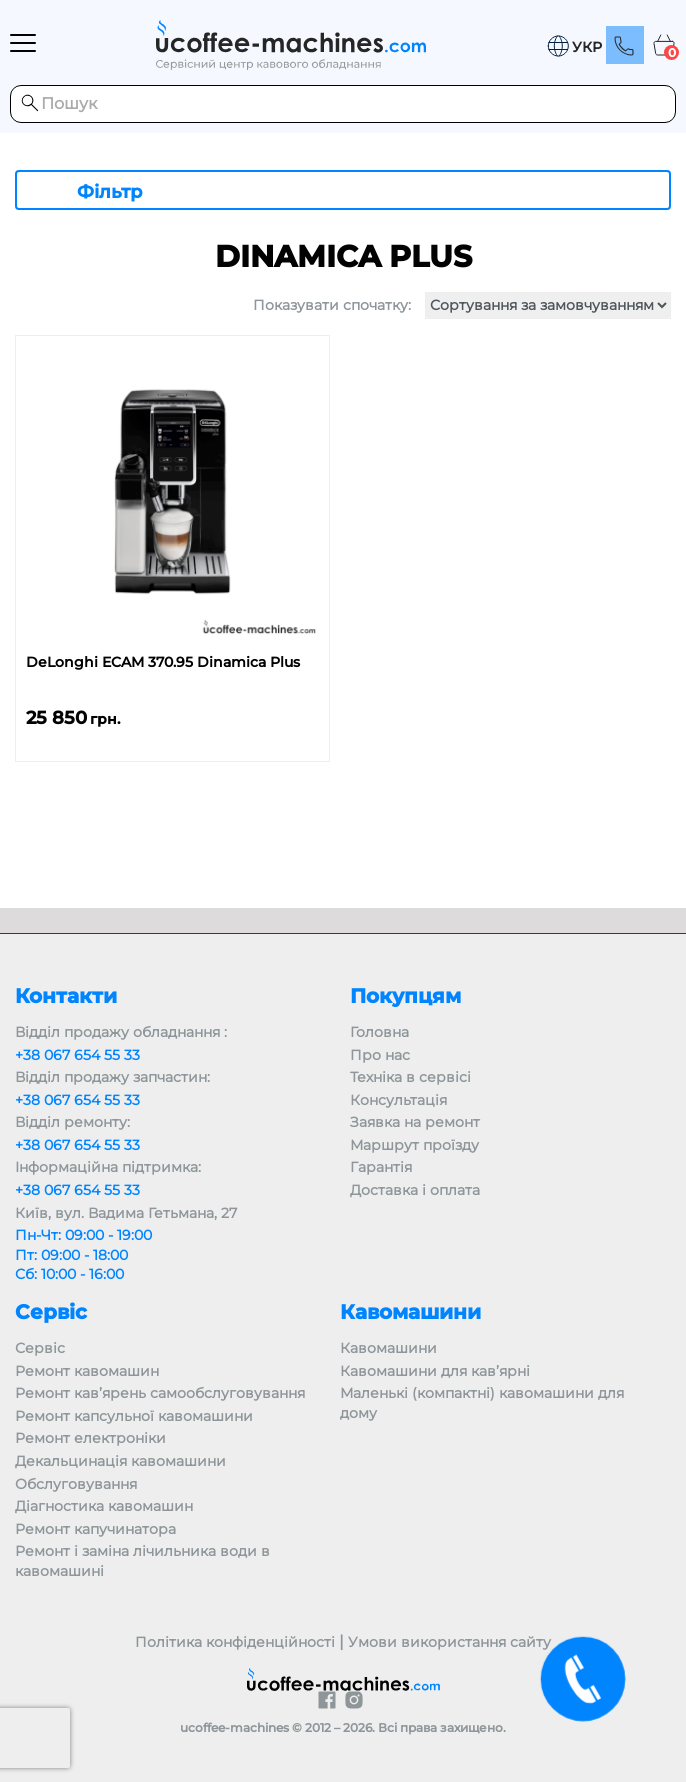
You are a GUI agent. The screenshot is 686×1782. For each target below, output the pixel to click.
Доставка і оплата (415, 1190)
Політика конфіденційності (235, 1642)
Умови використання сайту (449, 1642)
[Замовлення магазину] (548, 305)
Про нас (380, 1055)
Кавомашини (388, 1348)
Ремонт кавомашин (87, 1371)
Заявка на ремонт (415, 1122)
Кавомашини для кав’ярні (435, 1371)
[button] (574, 46)
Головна (379, 1032)
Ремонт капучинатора (95, 1529)
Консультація (398, 1100)
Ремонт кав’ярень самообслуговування (160, 1393)
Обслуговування (76, 1484)
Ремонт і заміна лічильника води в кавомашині (142, 1561)
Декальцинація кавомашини (120, 1461)
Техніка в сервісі (410, 1077)
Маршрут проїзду (414, 1145)
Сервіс (40, 1348)
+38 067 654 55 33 (77, 1055)
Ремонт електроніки (90, 1438)
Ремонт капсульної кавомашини (134, 1416)
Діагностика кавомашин (104, 1506)
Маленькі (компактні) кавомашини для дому (482, 1403)
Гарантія (381, 1167)
